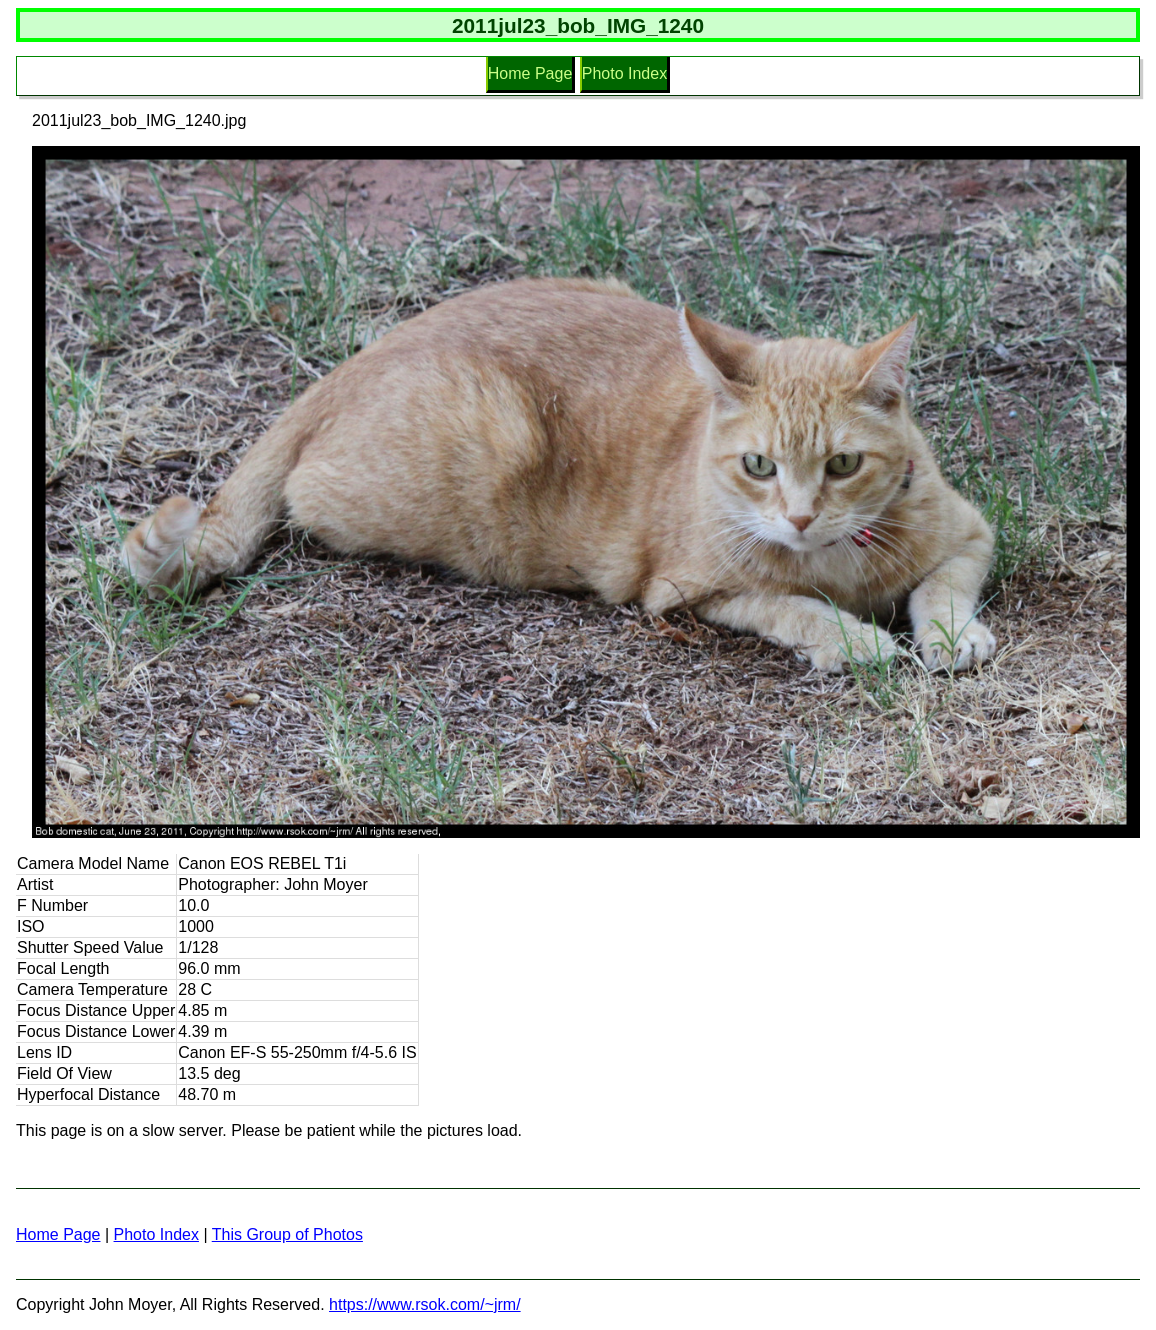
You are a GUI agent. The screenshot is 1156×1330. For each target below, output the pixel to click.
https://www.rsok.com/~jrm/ (425, 1304)
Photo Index (624, 73)
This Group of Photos (287, 1234)
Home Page (530, 73)
